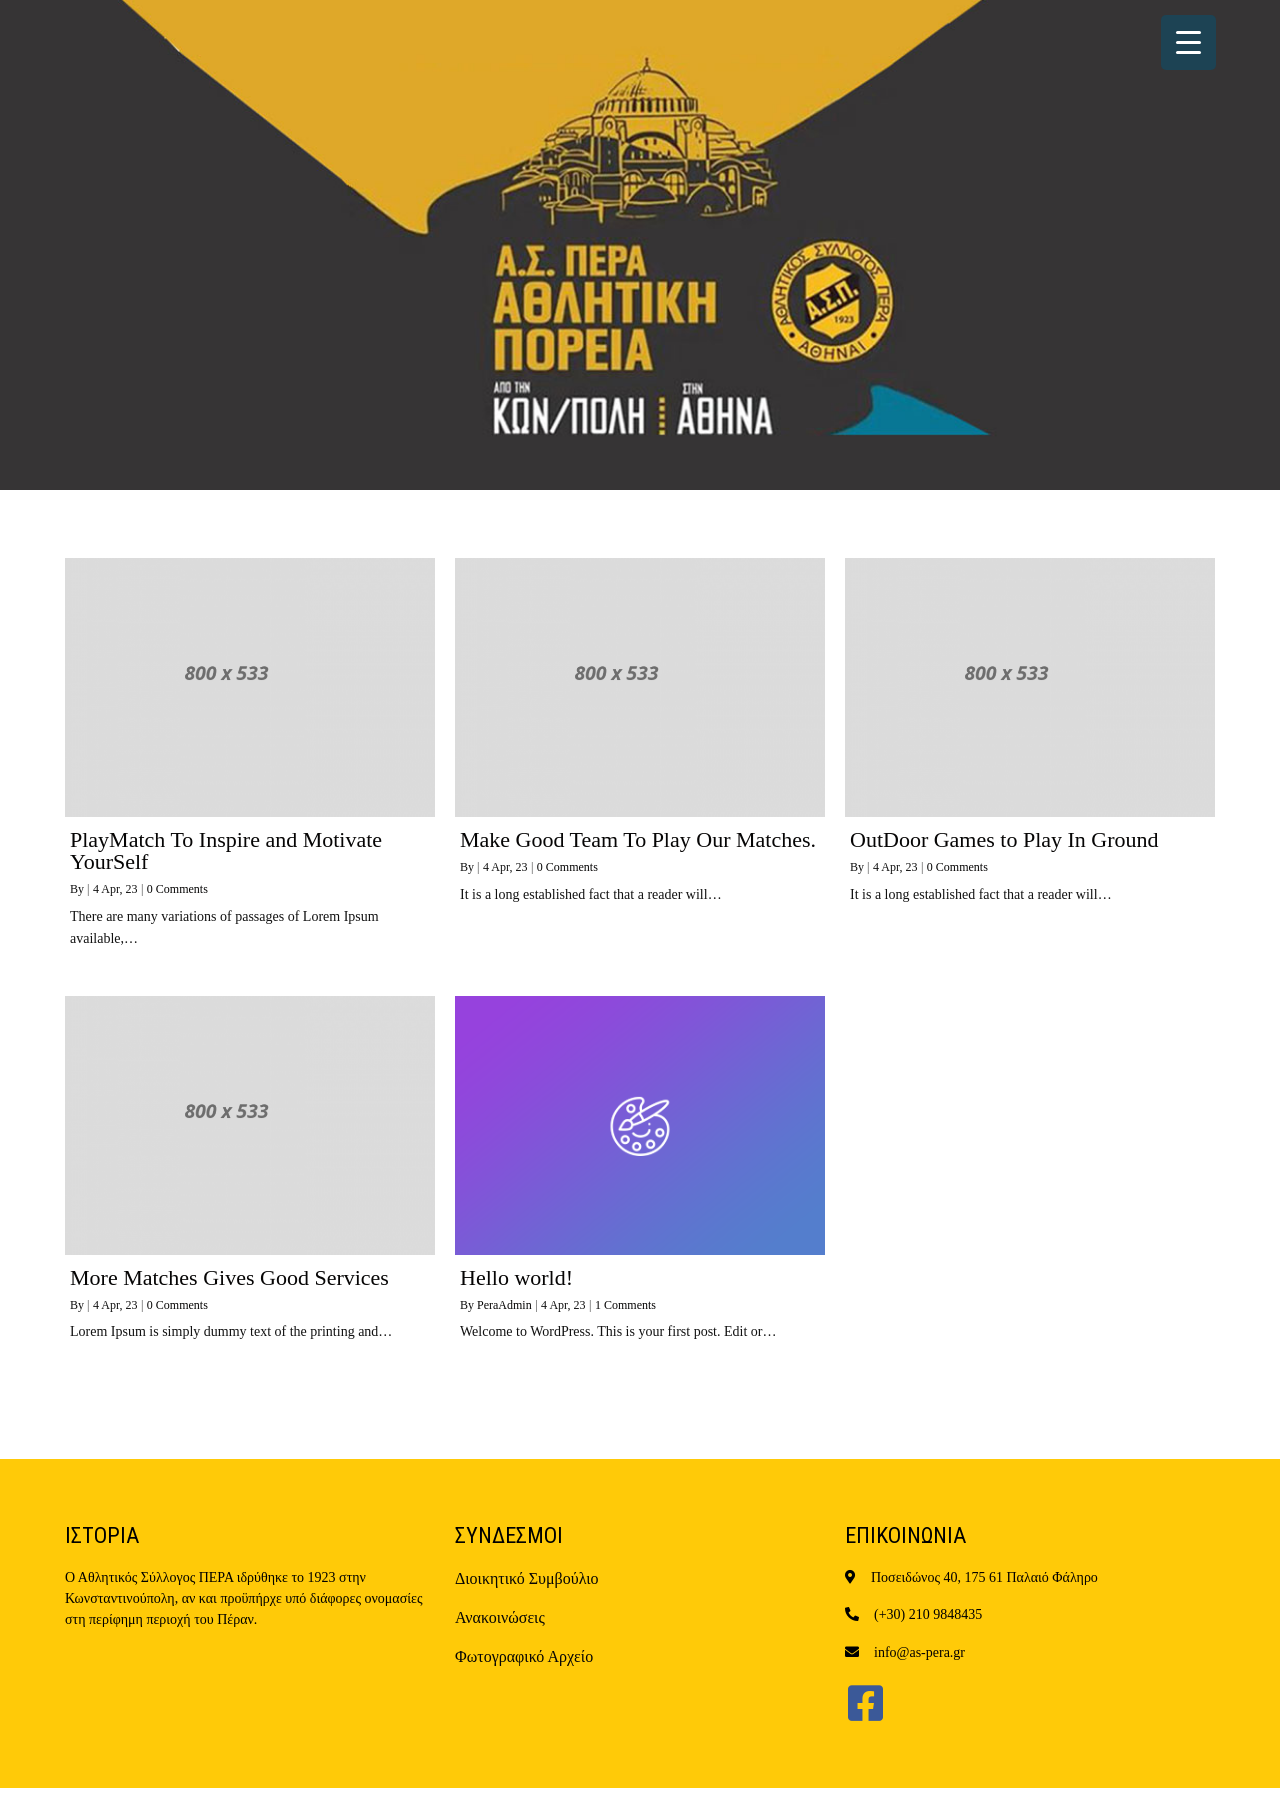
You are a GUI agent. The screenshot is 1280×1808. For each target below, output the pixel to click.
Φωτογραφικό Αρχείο (524, 1656)
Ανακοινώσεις (500, 1617)
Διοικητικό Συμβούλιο (527, 1578)
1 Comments (625, 1305)
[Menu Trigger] (1188, 42)
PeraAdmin (504, 1305)
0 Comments (177, 889)
